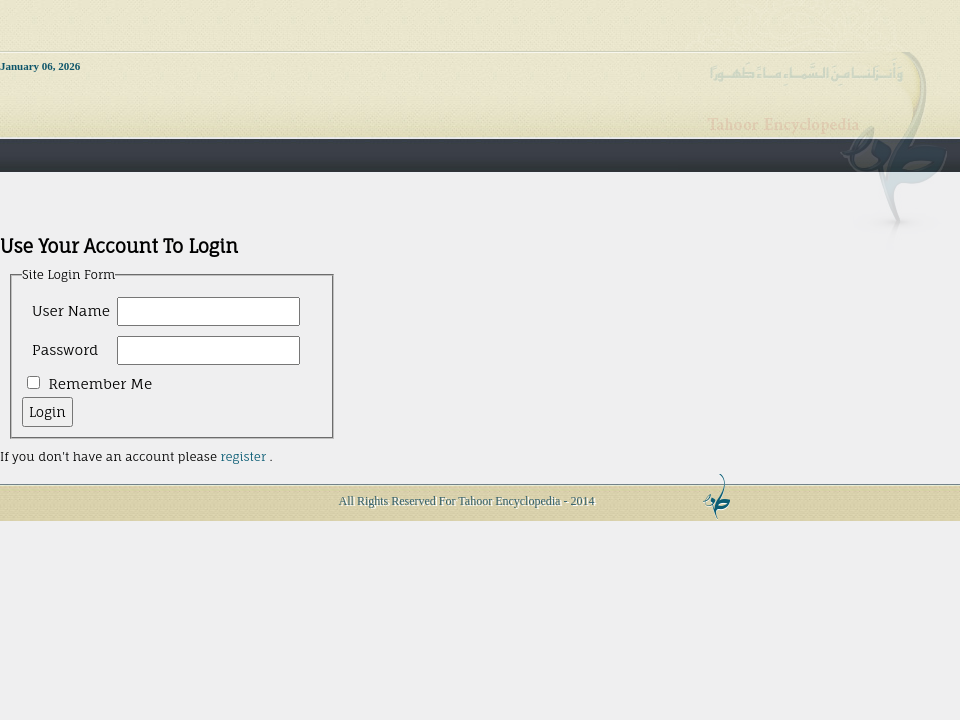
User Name (71, 310)
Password (65, 349)
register (242, 456)
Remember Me (100, 383)
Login (47, 412)
